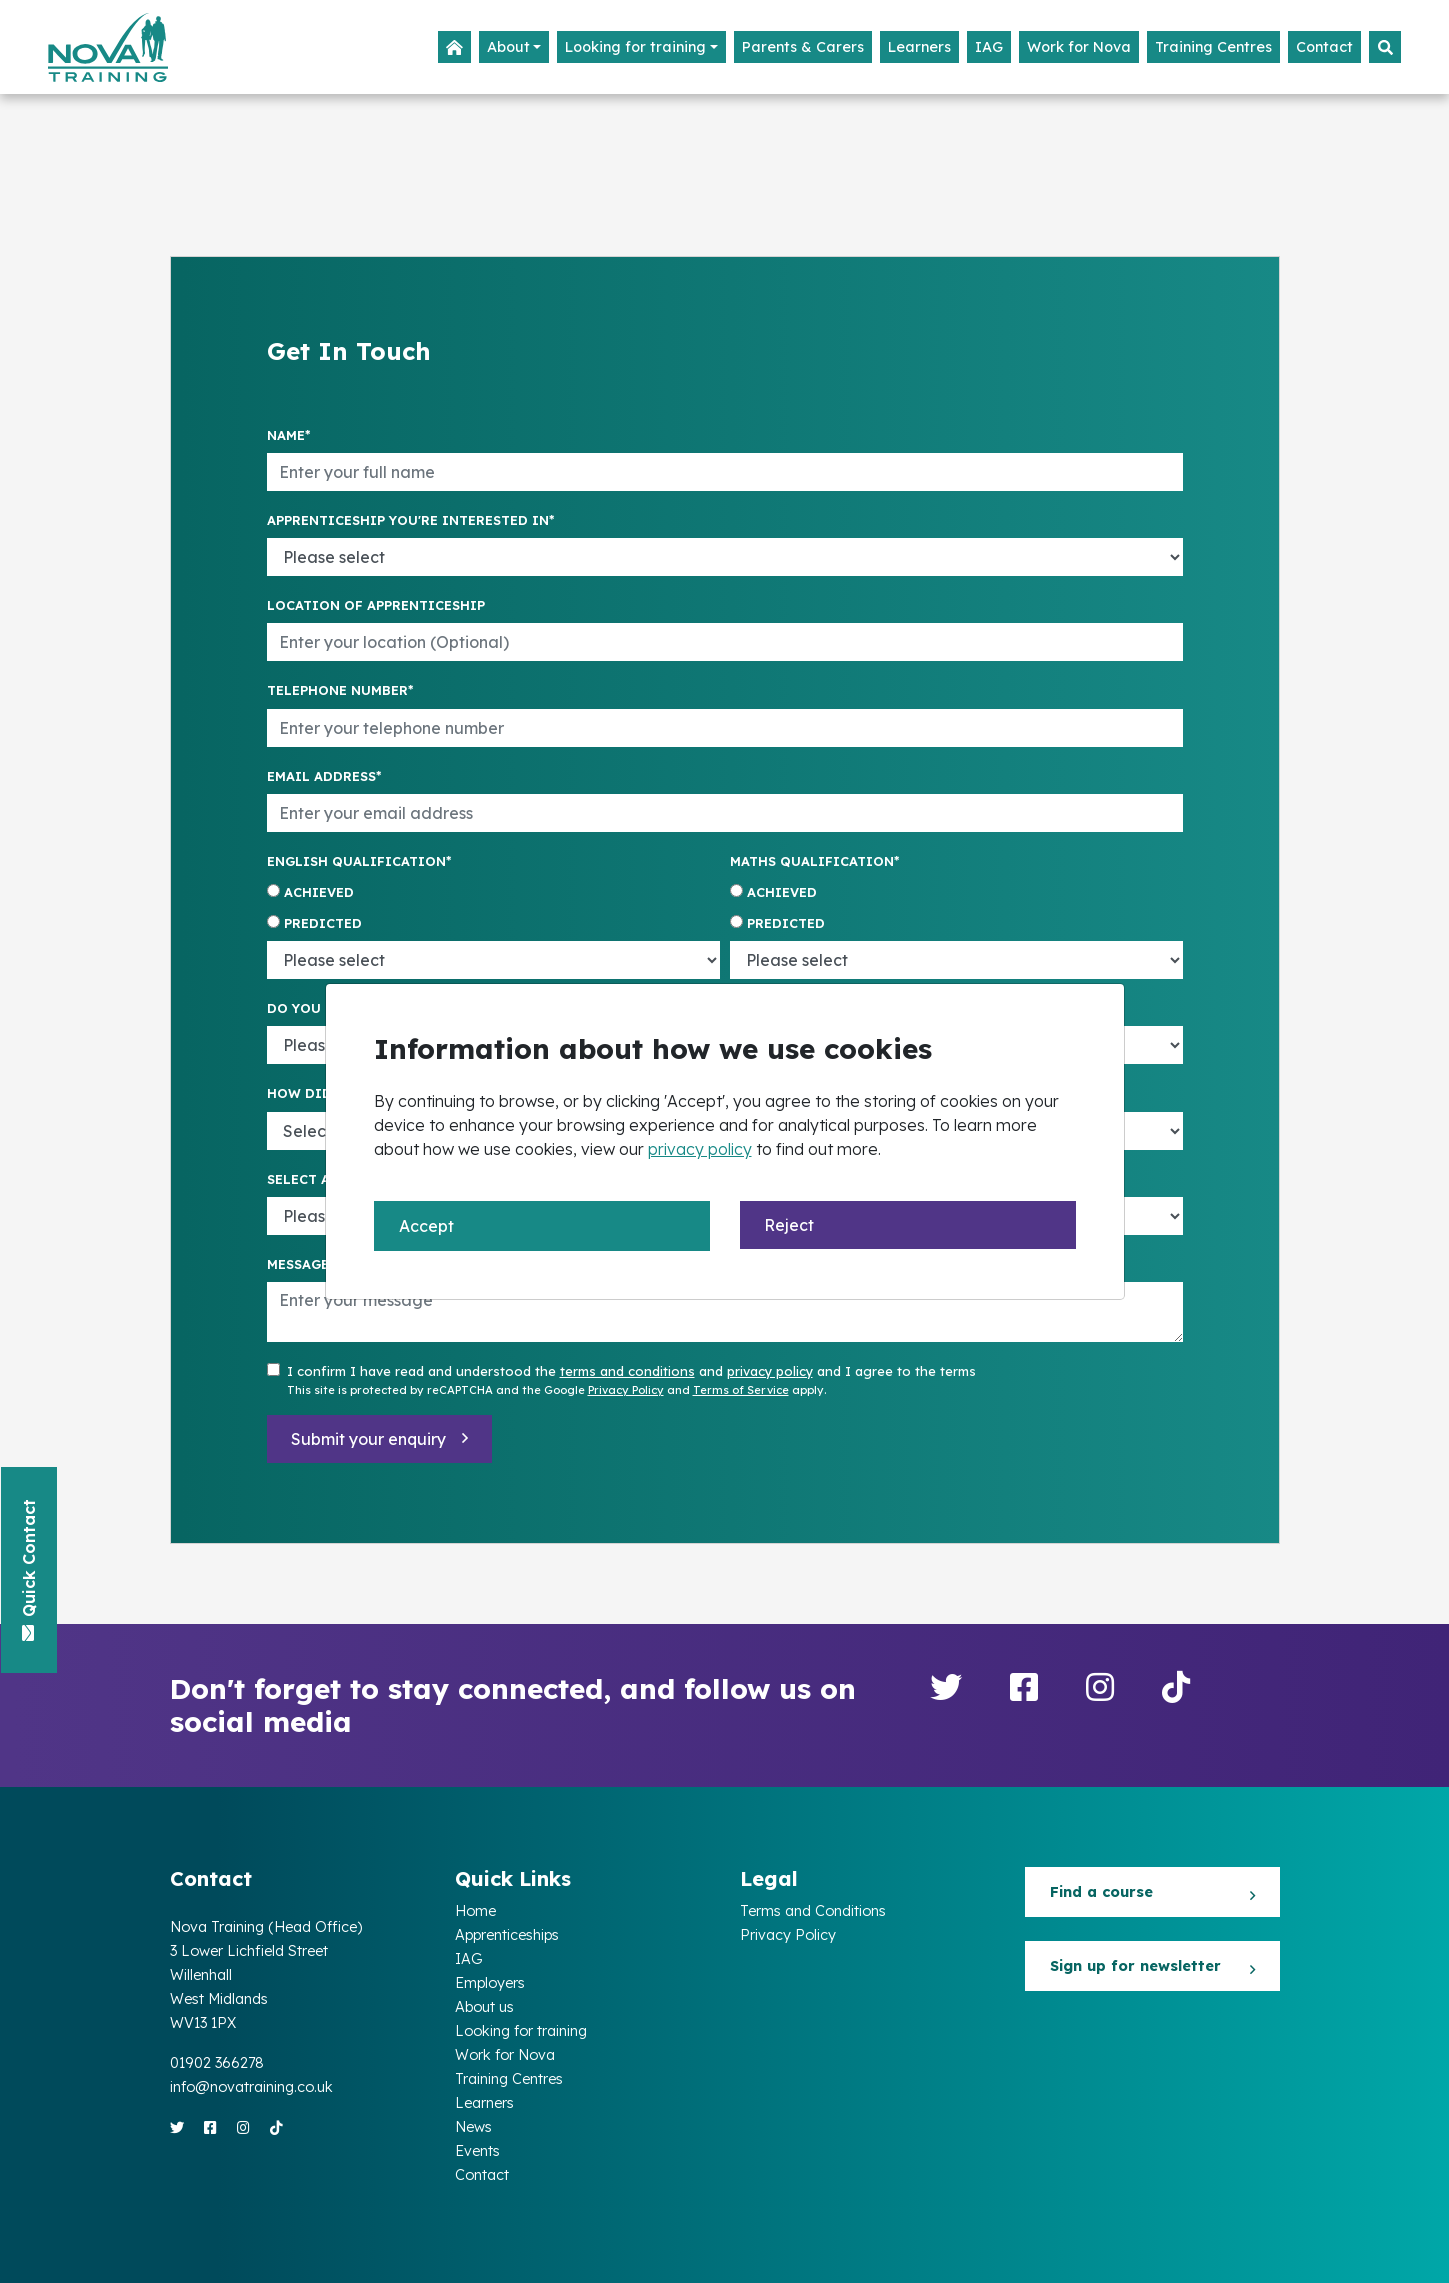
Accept (426, 1226)
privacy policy (700, 1149)
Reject (789, 1225)
